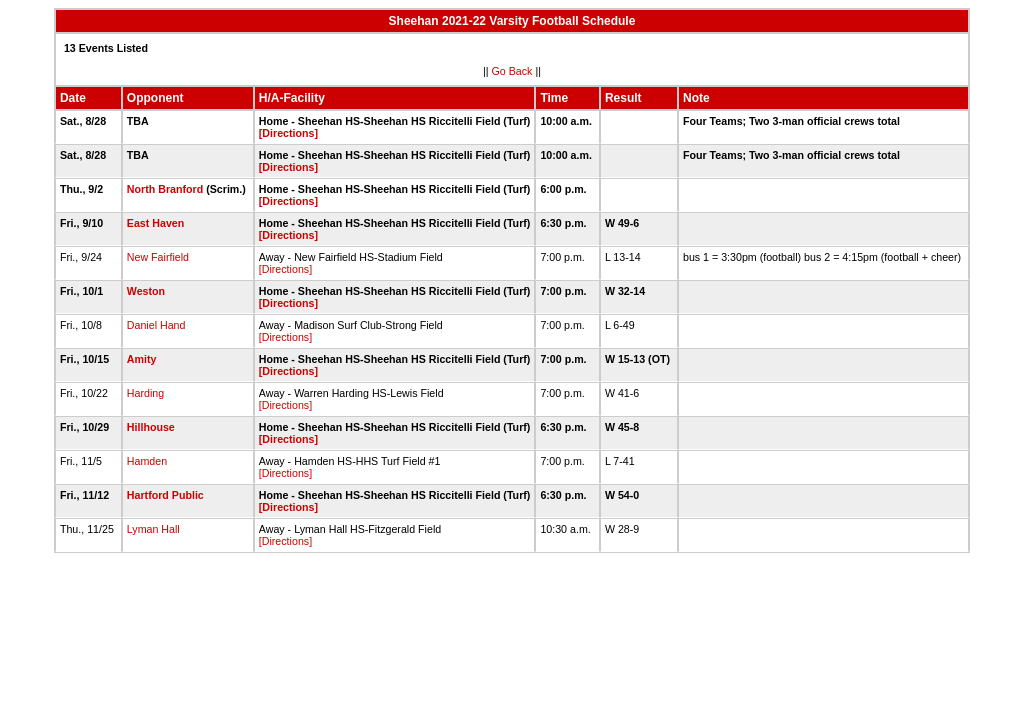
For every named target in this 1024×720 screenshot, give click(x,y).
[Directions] (288, 133)
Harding (145, 393)
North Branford (165, 189)
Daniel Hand (156, 325)
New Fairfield (158, 257)
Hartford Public (165, 495)
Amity (142, 359)
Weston (146, 291)
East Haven (155, 223)
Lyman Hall (153, 529)
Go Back (512, 71)
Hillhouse (151, 427)
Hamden (147, 461)
